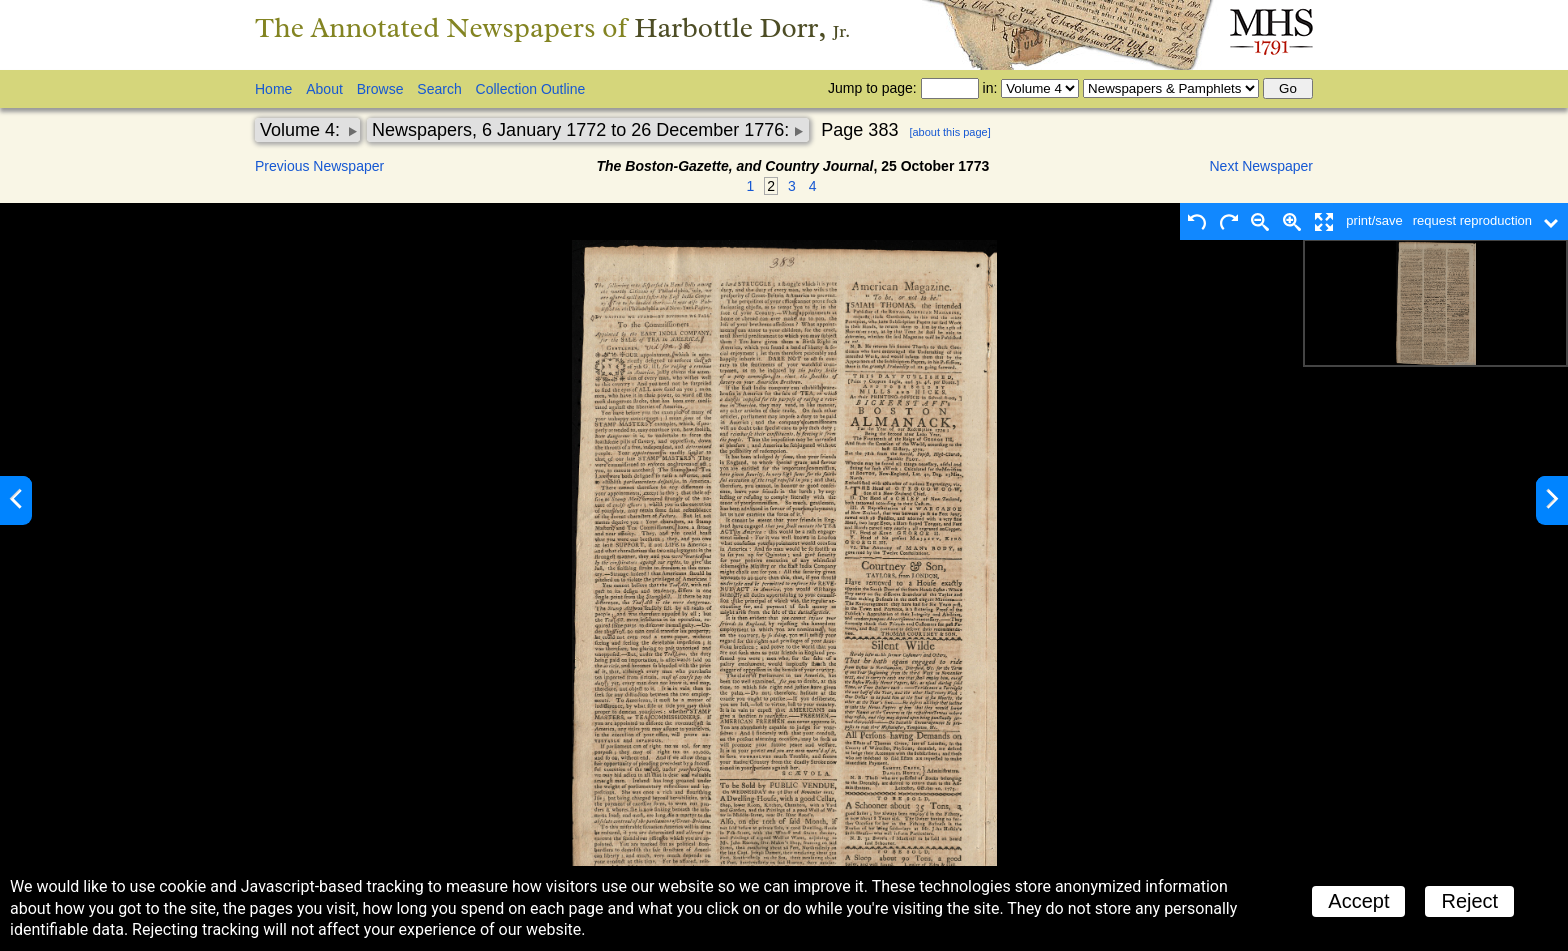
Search (439, 89)
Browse (380, 89)
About (324, 89)
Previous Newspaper (319, 166)
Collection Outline (531, 89)
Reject (1469, 901)
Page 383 (859, 130)
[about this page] (949, 132)
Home (273, 89)
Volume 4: (302, 130)
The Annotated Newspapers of (552, 27)
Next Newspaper (1262, 166)
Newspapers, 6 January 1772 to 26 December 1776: (583, 130)
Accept (1358, 901)
